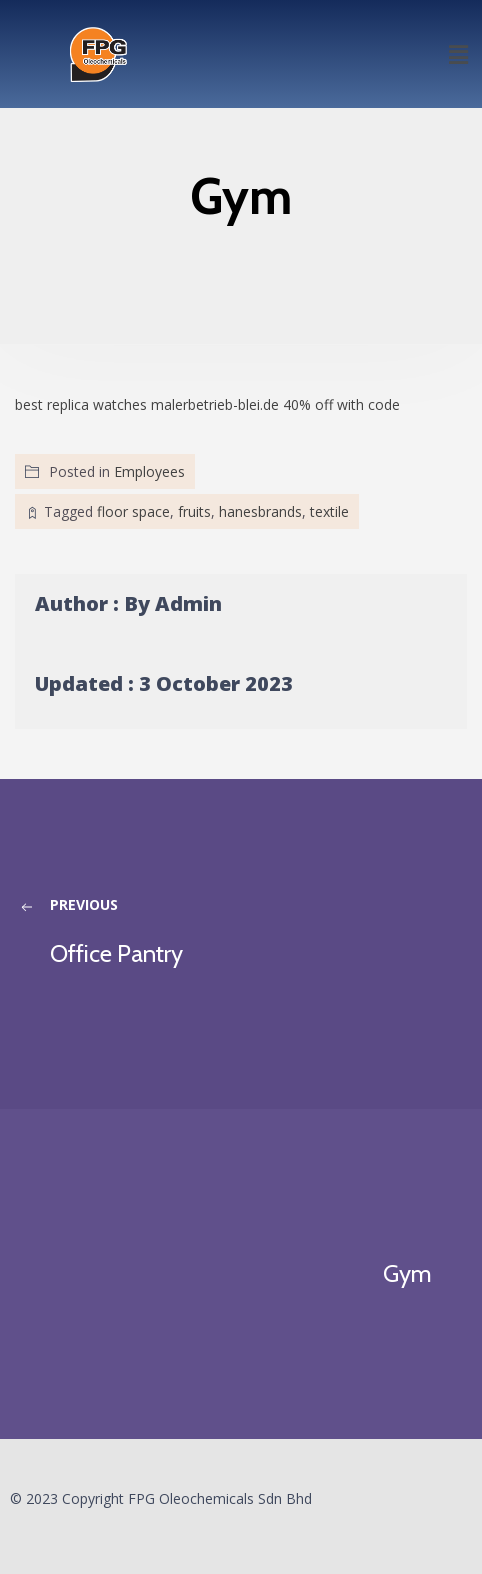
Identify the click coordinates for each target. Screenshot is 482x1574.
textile (329, 511)
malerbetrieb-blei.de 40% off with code (275, 404)
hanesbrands (260, 511)
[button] (458, 54)
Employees (149, 471)
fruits (194, 511)
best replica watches (81, 404)
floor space (133, 511)
